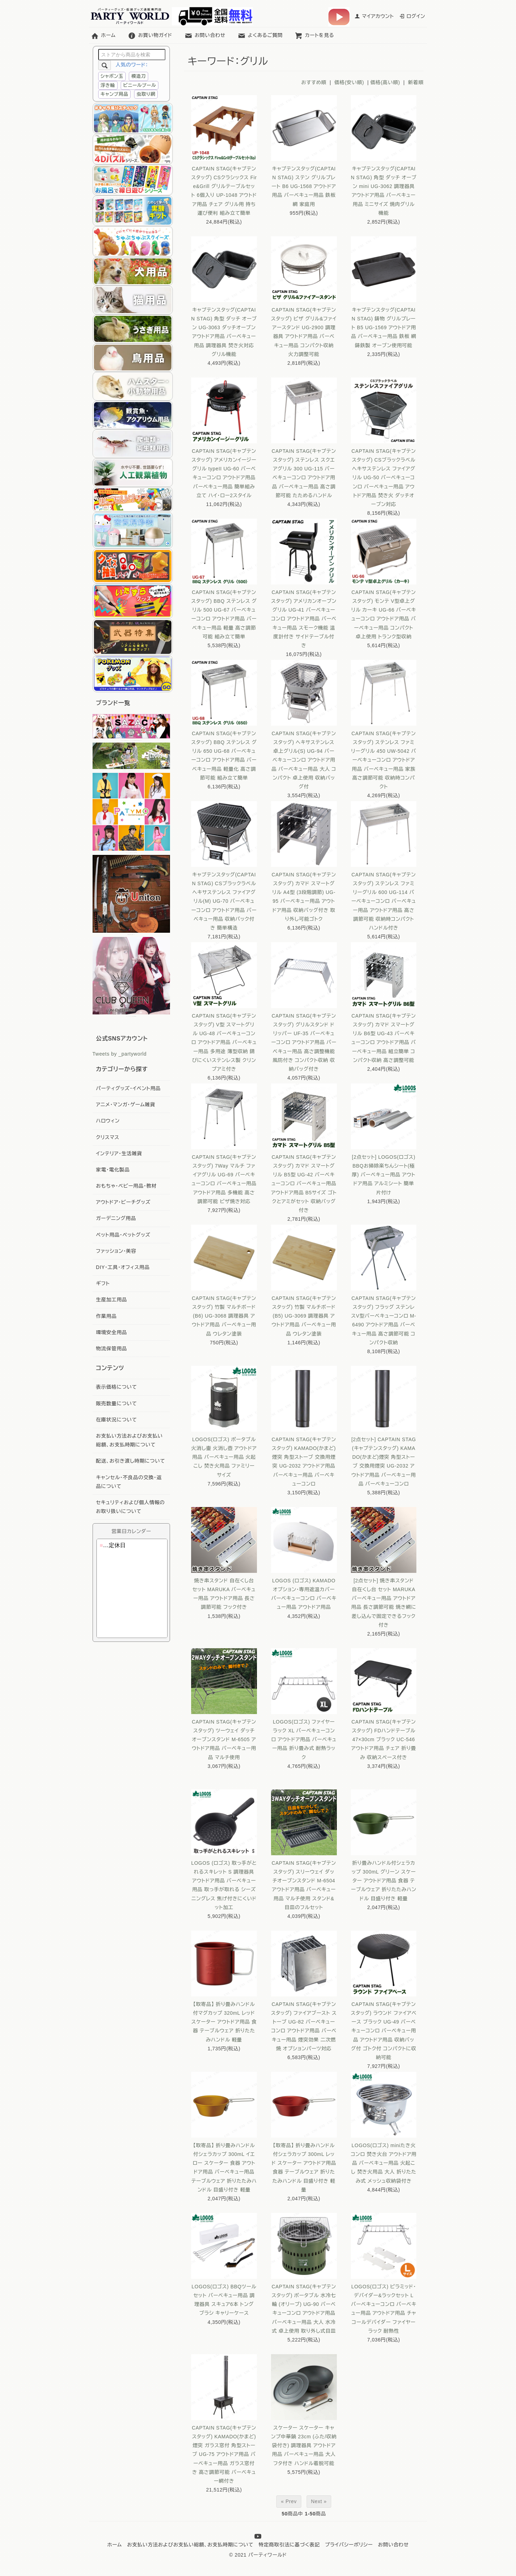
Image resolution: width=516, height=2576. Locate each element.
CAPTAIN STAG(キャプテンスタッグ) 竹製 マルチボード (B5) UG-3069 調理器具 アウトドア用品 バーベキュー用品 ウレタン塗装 (304, 1316)
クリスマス (107, 1137)
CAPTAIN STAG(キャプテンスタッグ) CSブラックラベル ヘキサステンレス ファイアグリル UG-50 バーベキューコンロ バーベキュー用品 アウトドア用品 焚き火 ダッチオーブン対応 (384, 477)
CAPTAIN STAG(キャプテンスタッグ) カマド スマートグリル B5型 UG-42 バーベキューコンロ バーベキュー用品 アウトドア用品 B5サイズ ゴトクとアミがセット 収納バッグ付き (304, 1183)
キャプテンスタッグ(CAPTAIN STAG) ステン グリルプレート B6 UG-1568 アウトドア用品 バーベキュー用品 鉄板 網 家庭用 (304, 186)
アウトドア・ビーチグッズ (123, 1202)
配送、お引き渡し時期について (130, 1461)
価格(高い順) (385, 82)
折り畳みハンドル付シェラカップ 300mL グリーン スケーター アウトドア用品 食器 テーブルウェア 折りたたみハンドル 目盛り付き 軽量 (383, 1880)
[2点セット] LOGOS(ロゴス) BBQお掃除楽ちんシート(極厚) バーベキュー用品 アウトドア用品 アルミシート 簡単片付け (383, 1174)
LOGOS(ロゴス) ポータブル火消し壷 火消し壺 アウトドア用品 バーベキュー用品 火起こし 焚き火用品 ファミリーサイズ (224, 1457)
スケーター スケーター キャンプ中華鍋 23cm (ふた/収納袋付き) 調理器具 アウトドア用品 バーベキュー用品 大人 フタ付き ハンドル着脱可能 (303, 2445)
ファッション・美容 (116, 1251)
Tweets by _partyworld (120, 1054)
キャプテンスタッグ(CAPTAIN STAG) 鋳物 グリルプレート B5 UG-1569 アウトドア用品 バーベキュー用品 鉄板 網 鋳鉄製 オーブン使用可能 (383, 327)
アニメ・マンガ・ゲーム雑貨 (125, 1104)
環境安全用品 (111, 1332)
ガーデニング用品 (116, 1218)
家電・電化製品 (113, 1170)
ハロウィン (108, 1121)
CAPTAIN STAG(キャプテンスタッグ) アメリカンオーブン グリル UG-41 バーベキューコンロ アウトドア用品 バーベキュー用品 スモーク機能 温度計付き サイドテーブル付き (303, 618)
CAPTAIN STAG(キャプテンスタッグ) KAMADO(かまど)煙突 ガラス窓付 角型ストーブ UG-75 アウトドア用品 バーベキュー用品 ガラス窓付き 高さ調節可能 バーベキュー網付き (224, 2454)
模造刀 (138, 76)
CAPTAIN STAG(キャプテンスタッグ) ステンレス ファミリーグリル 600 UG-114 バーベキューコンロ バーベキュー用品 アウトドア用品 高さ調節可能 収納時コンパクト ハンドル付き (383, 901)
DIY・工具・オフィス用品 (123, 1267)
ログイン (412, 16)
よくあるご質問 (260, 35)
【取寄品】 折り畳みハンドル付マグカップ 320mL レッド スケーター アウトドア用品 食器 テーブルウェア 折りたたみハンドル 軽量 (224, 2022)
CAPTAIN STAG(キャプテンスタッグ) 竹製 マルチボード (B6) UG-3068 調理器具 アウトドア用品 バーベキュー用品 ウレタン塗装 (224, 1316)
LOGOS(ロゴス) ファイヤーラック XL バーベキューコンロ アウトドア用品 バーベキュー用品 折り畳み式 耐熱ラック (303, 1739)
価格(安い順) (349, 82)
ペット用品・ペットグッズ (123, 1235)
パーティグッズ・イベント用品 (128, 1088)
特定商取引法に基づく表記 (289, 2544)
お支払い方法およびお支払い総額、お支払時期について (190, 2544)
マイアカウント (374, 16)
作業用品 (106, 1316)
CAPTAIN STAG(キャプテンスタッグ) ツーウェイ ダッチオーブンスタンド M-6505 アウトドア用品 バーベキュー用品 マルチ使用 (224, 1739)
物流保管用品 (111, 1348)
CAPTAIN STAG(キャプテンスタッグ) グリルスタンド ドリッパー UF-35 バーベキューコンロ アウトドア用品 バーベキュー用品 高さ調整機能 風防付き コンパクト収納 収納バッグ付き (303, 1042)
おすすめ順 (314, 82)
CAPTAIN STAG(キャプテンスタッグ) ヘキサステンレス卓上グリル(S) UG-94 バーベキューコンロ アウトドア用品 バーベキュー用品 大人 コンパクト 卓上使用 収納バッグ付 (303, 760)
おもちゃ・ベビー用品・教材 (126, 1186)
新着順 (415, 82)
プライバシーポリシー (349, 2544)
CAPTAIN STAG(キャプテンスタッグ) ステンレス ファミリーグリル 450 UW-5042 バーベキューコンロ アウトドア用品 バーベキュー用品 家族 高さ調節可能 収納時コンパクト (383, 760)
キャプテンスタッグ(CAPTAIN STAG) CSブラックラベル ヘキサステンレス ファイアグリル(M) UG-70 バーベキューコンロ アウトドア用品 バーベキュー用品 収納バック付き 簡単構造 (224, 901)
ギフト (103, 1283)
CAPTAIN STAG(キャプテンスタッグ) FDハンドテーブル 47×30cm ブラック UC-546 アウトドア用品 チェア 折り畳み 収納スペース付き (383, 1739)
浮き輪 (108, 85)
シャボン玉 (112, 76)
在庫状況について (116, 1420)
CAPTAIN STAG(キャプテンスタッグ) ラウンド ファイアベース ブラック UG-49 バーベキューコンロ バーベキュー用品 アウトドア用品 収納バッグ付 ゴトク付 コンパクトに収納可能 (384, 2030)
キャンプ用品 (114, 94)
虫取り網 (146, 94)
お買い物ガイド (150, 35)
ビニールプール (139, 85)
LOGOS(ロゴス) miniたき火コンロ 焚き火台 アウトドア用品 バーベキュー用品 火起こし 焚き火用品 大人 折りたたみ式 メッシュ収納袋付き (384, 2163)
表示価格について (116, 1387)
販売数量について (116, 1403)
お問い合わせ (204, 35)
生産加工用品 (111, 1299)
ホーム (103, 35)
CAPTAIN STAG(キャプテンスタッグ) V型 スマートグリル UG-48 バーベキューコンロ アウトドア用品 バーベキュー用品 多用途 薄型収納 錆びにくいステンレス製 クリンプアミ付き (224, 1042)
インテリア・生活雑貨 (119, 1153)
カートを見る (314, 35)
